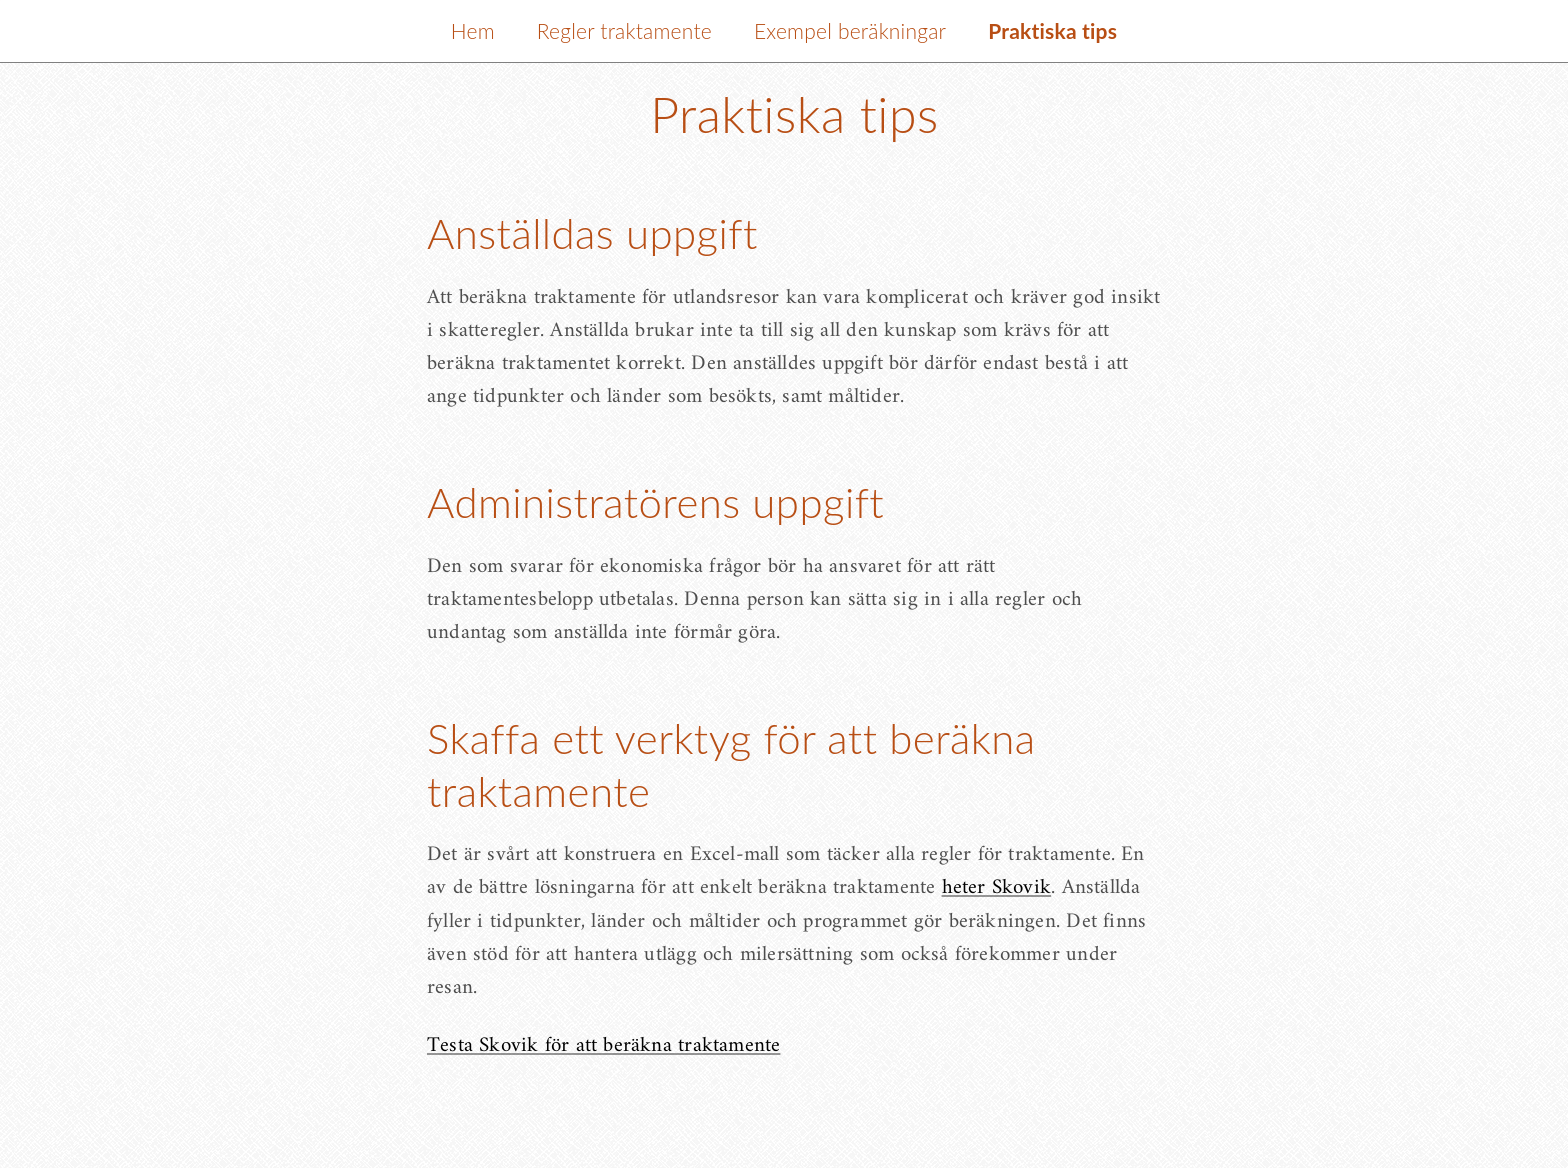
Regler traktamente (624, 30)
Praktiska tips (1052, 30)
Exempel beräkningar (850, 30)
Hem (473, 30)
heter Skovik (997, 887)
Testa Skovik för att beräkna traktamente (603, 1045)
